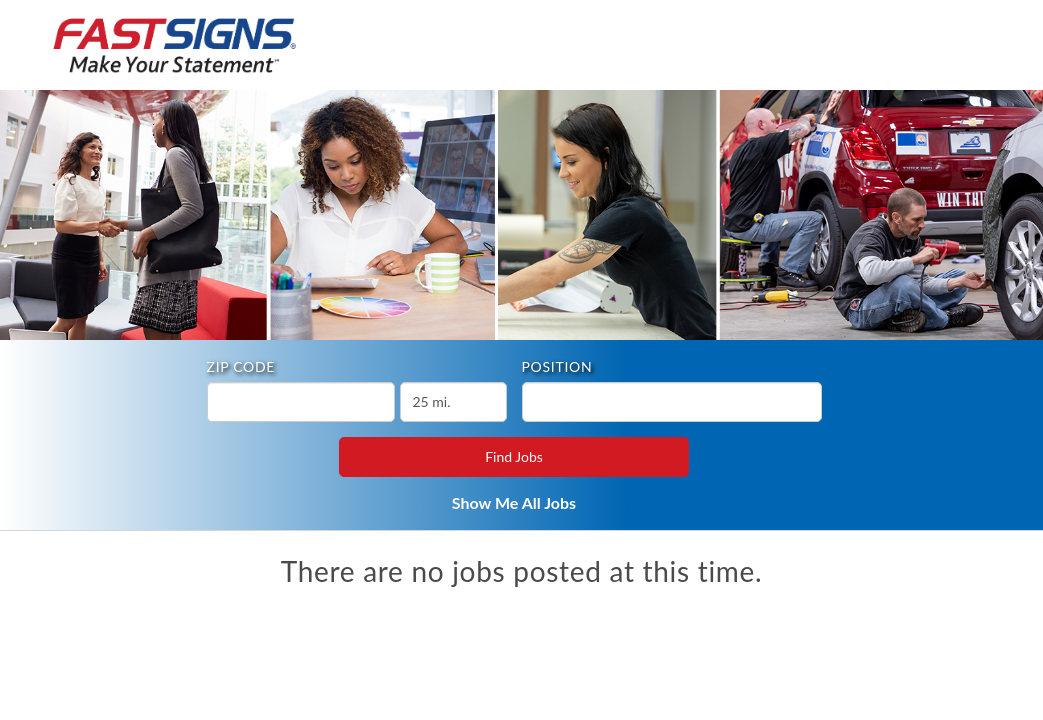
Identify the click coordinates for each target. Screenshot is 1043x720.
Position (557, 366)
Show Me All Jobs (514, 502)
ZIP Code (241, 366)
